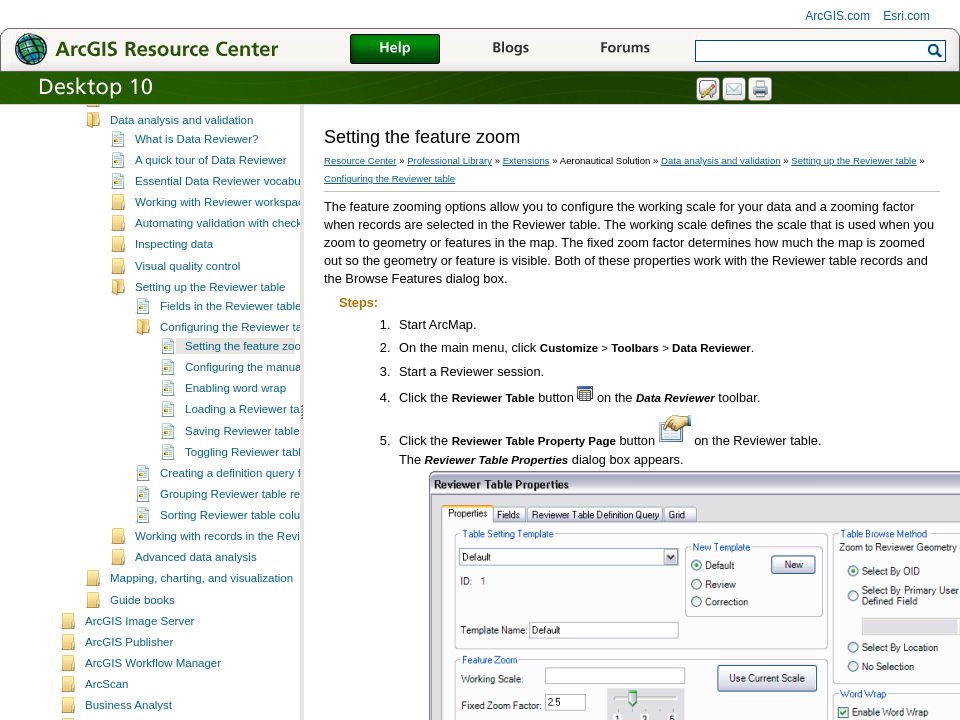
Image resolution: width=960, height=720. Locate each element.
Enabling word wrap (235, 389)
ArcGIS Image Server (139, 622)
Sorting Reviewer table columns (241, 516)
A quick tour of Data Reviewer (211, 161)
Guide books (142, 601)
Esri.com (906, 16)
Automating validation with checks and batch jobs (260, 224)
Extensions (526, 160)
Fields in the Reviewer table (230, 307)
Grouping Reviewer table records (244, 495)
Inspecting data (174, 245)
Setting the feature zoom (247, 347)
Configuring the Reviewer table (238, 328)
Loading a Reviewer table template (273, 410)
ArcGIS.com (837, 16)
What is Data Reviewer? (197, 140)
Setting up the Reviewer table (210, 288)
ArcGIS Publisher (129, 643)
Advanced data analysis (196, 558)
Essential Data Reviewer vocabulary (227, 182)
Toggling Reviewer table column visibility (287, 453)
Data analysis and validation (181, 121)
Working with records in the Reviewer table (244, 537)
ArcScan (107, 685)
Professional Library (449, 160)
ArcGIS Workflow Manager (153, 664)
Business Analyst (128, 706)
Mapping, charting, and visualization (201, 579)
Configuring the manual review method (283, 368)
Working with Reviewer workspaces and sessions (260, 203)
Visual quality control (187, 267)
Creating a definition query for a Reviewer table (280, 474)
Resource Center (360, 160)
